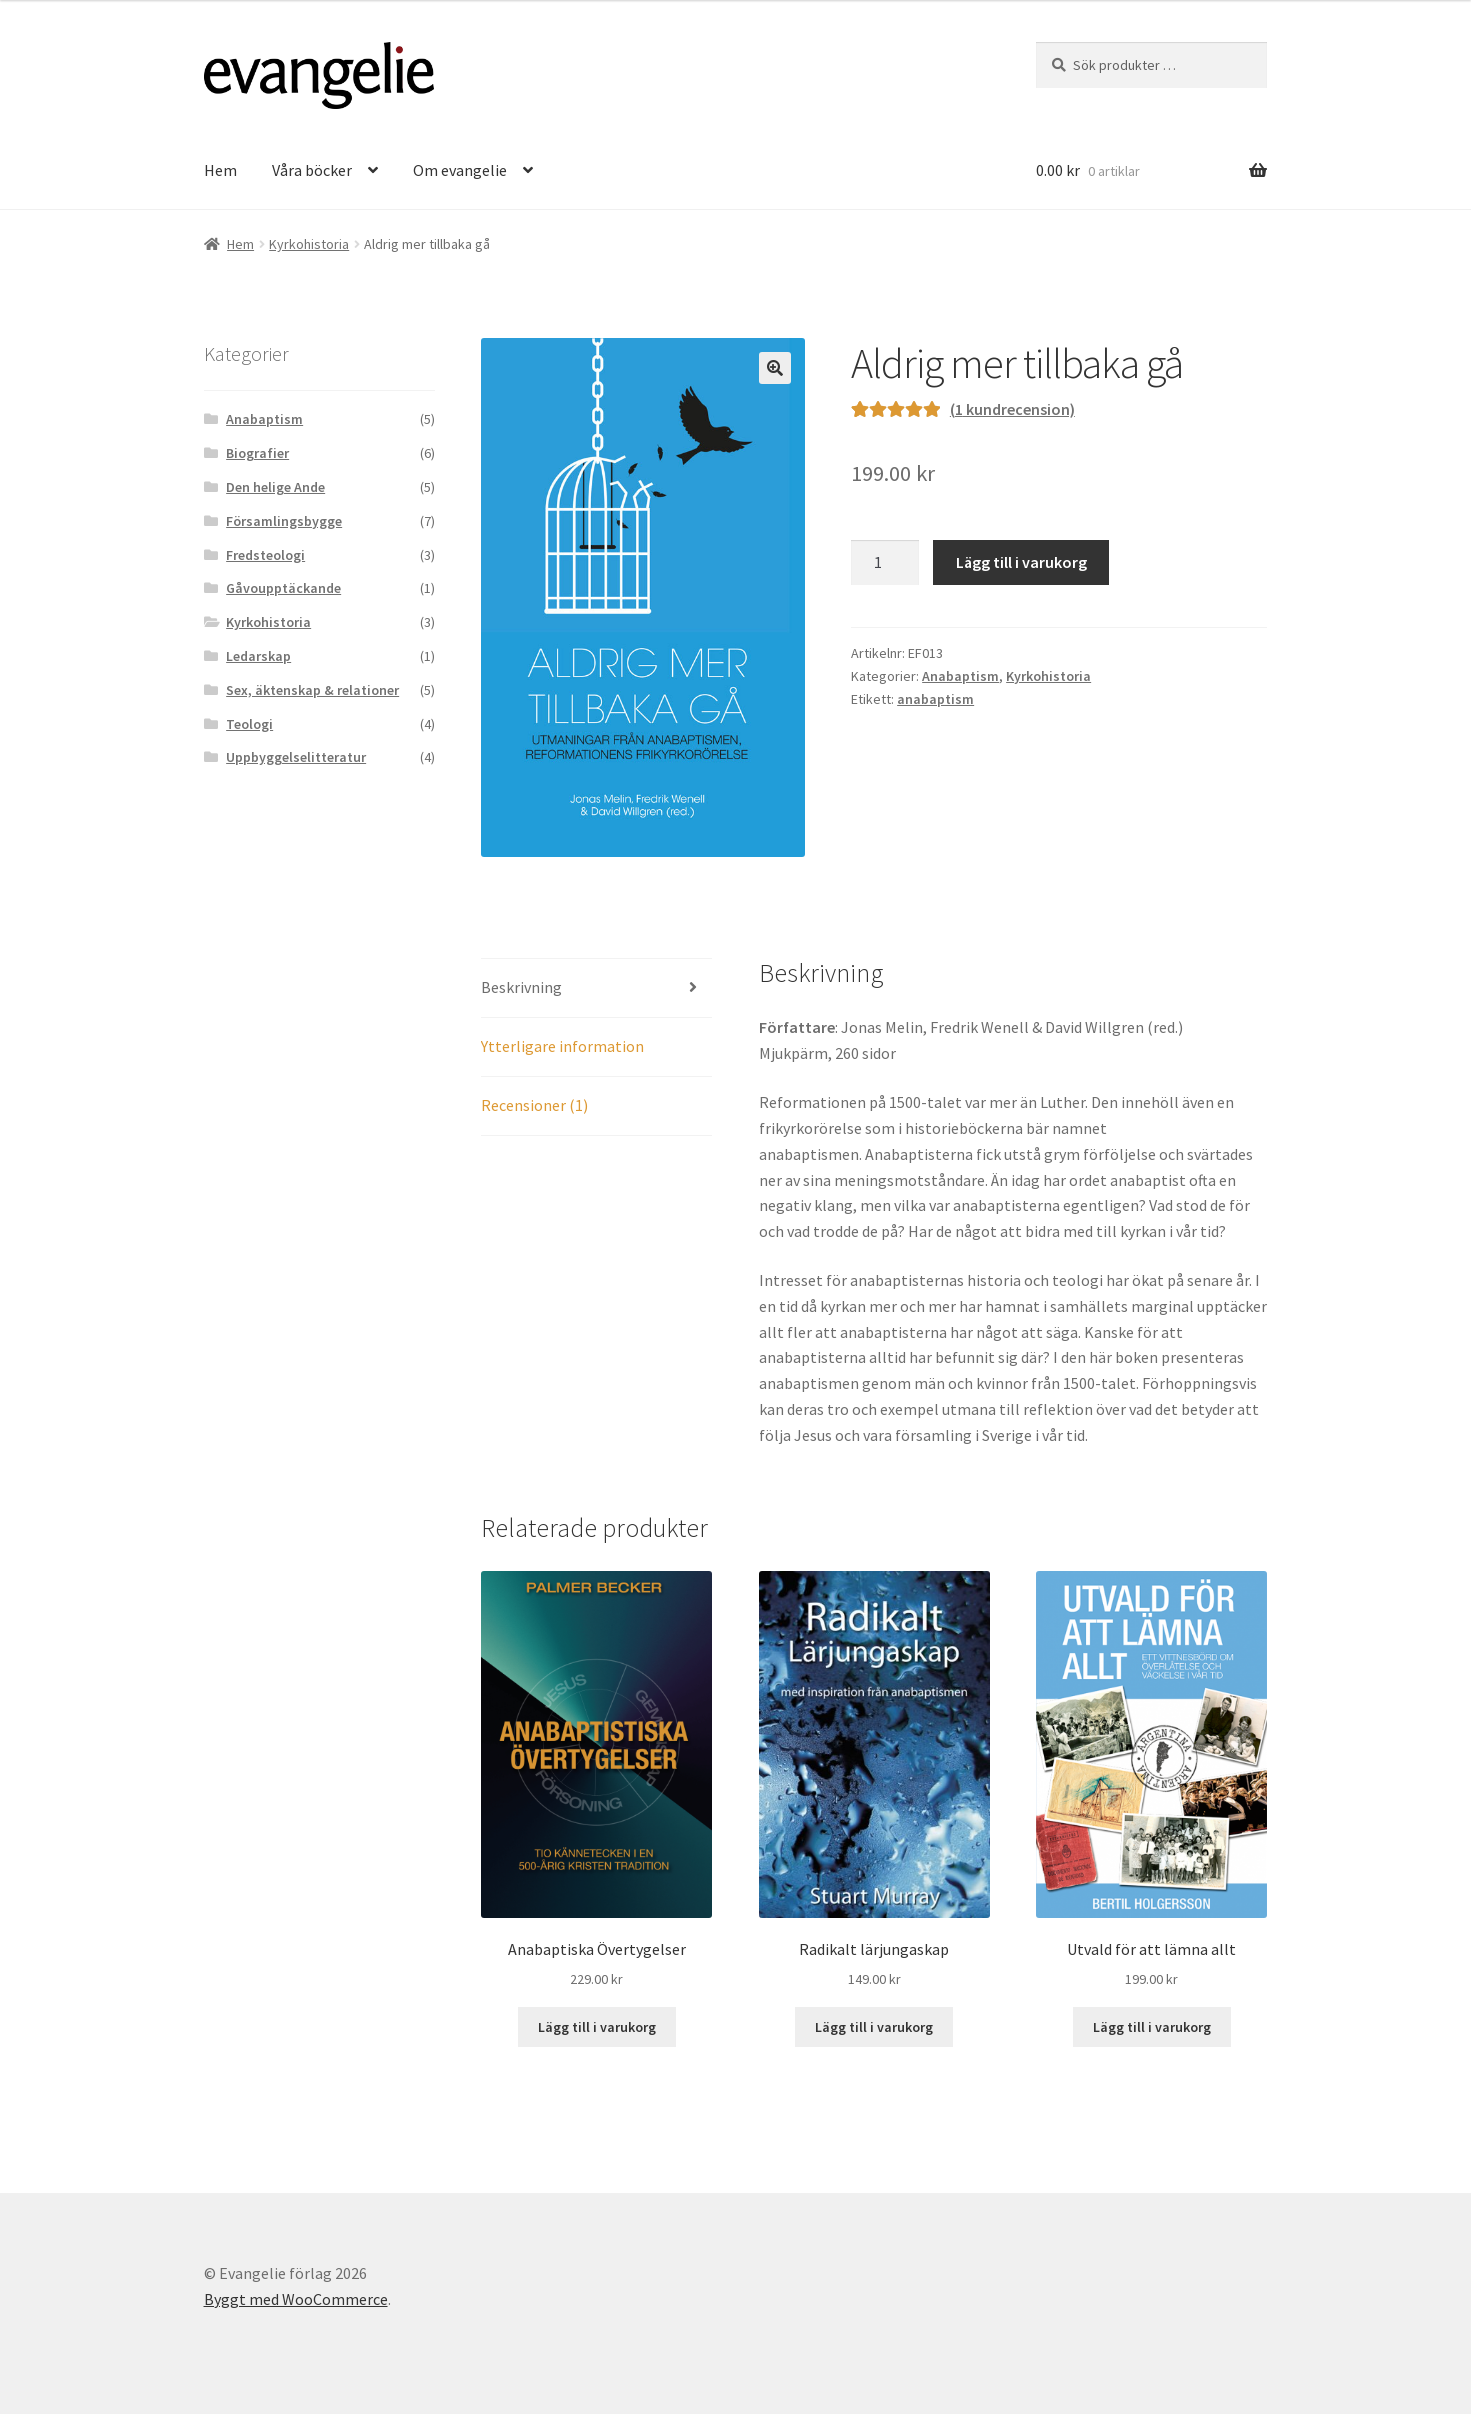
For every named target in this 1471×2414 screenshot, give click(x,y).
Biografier (257, 453)
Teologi (249, 724)
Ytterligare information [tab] (562, 1046)
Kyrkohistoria (309, 244)
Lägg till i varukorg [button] (597, 2027)
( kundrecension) (1012, 409)
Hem (220, 170)
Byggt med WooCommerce (296, 2299)
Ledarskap (258, 656)
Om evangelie (460, 170)
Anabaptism (960, 676)
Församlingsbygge (284, 521)
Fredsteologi (265, 555)
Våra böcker (312, 170)
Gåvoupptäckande (283, 588)
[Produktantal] (885, 563)
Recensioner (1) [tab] (534, 1105)
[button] (775, 368)
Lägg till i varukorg (1021, 562)
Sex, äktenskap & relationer (312, 690)
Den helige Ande (275, 487)
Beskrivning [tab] (521, 987)
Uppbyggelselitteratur (296, 757)
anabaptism (935, 699)
